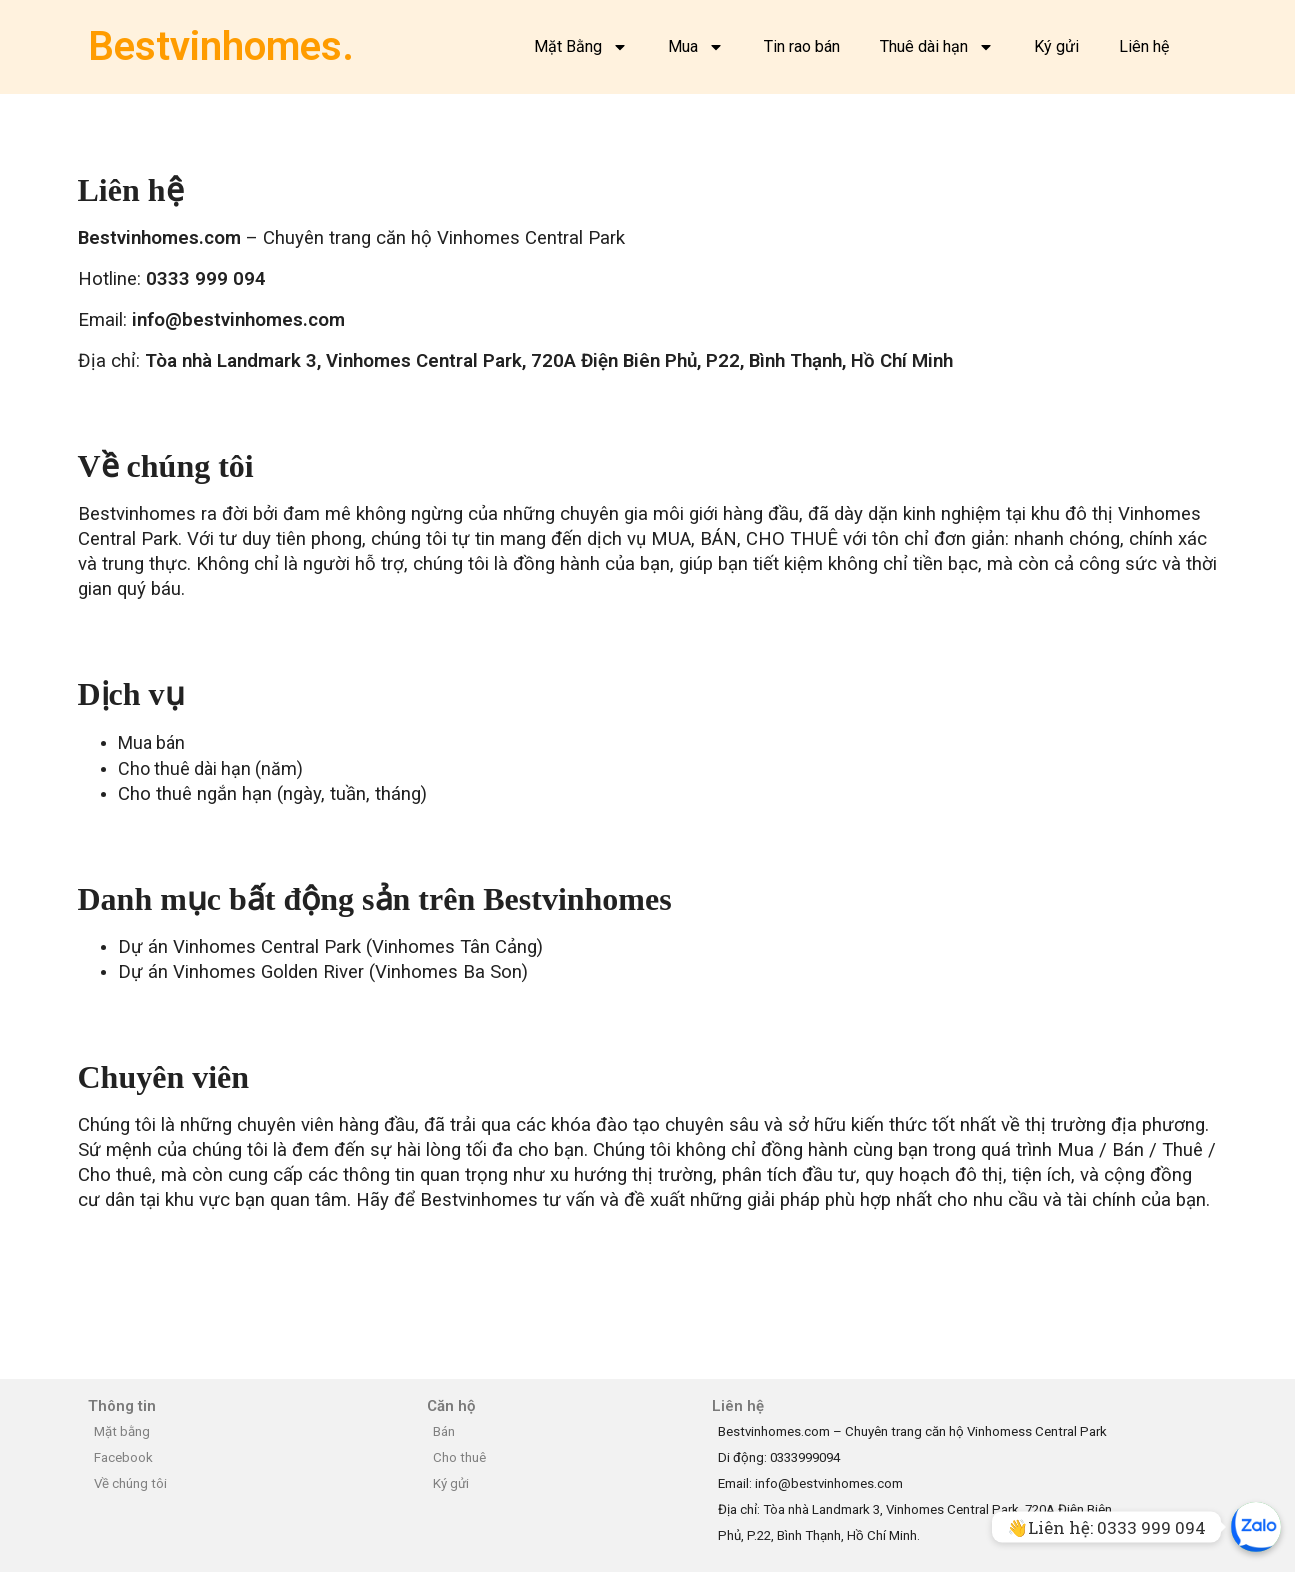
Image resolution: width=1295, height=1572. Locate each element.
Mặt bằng (122, 1431)
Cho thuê (459, 1457)
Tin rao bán (802, 46)
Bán (444, 1431)
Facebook (123, 1457)
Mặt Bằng (581, 47)
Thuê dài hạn (937, 47)
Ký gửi (1056, 46)
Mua (696, 47)
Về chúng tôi (130, 1483)
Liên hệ (1144, 46)
